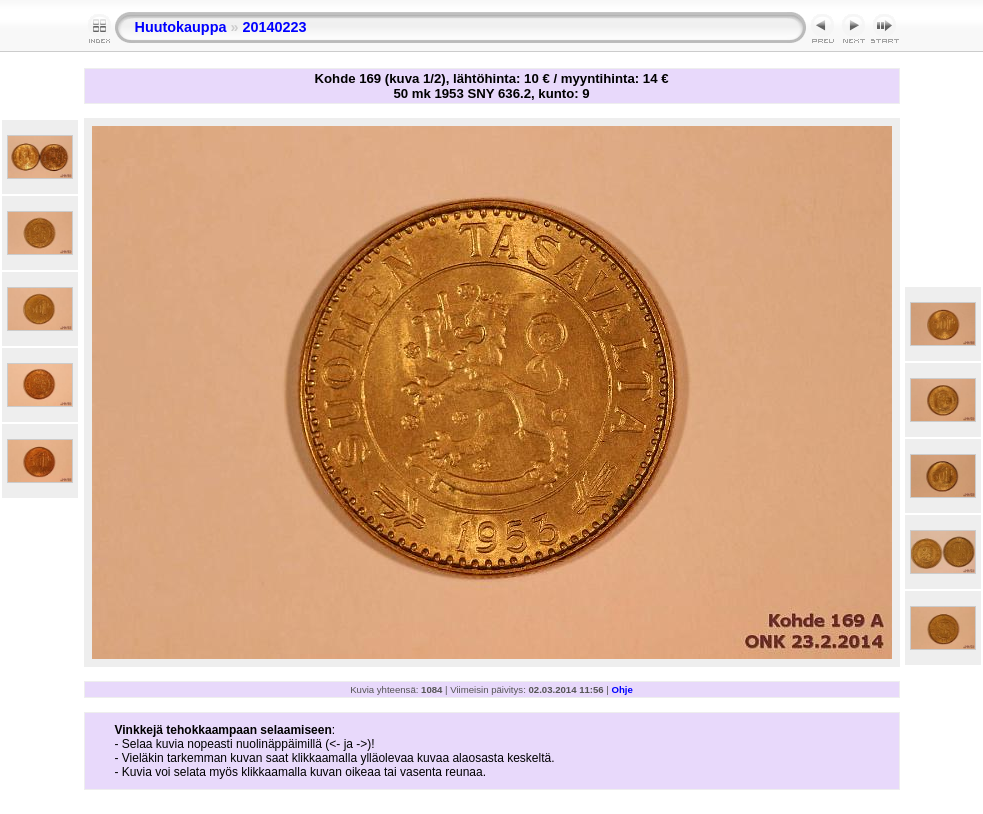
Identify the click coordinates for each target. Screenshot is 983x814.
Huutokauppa (181, 27)
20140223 (274, 27)
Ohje (622, 689)
